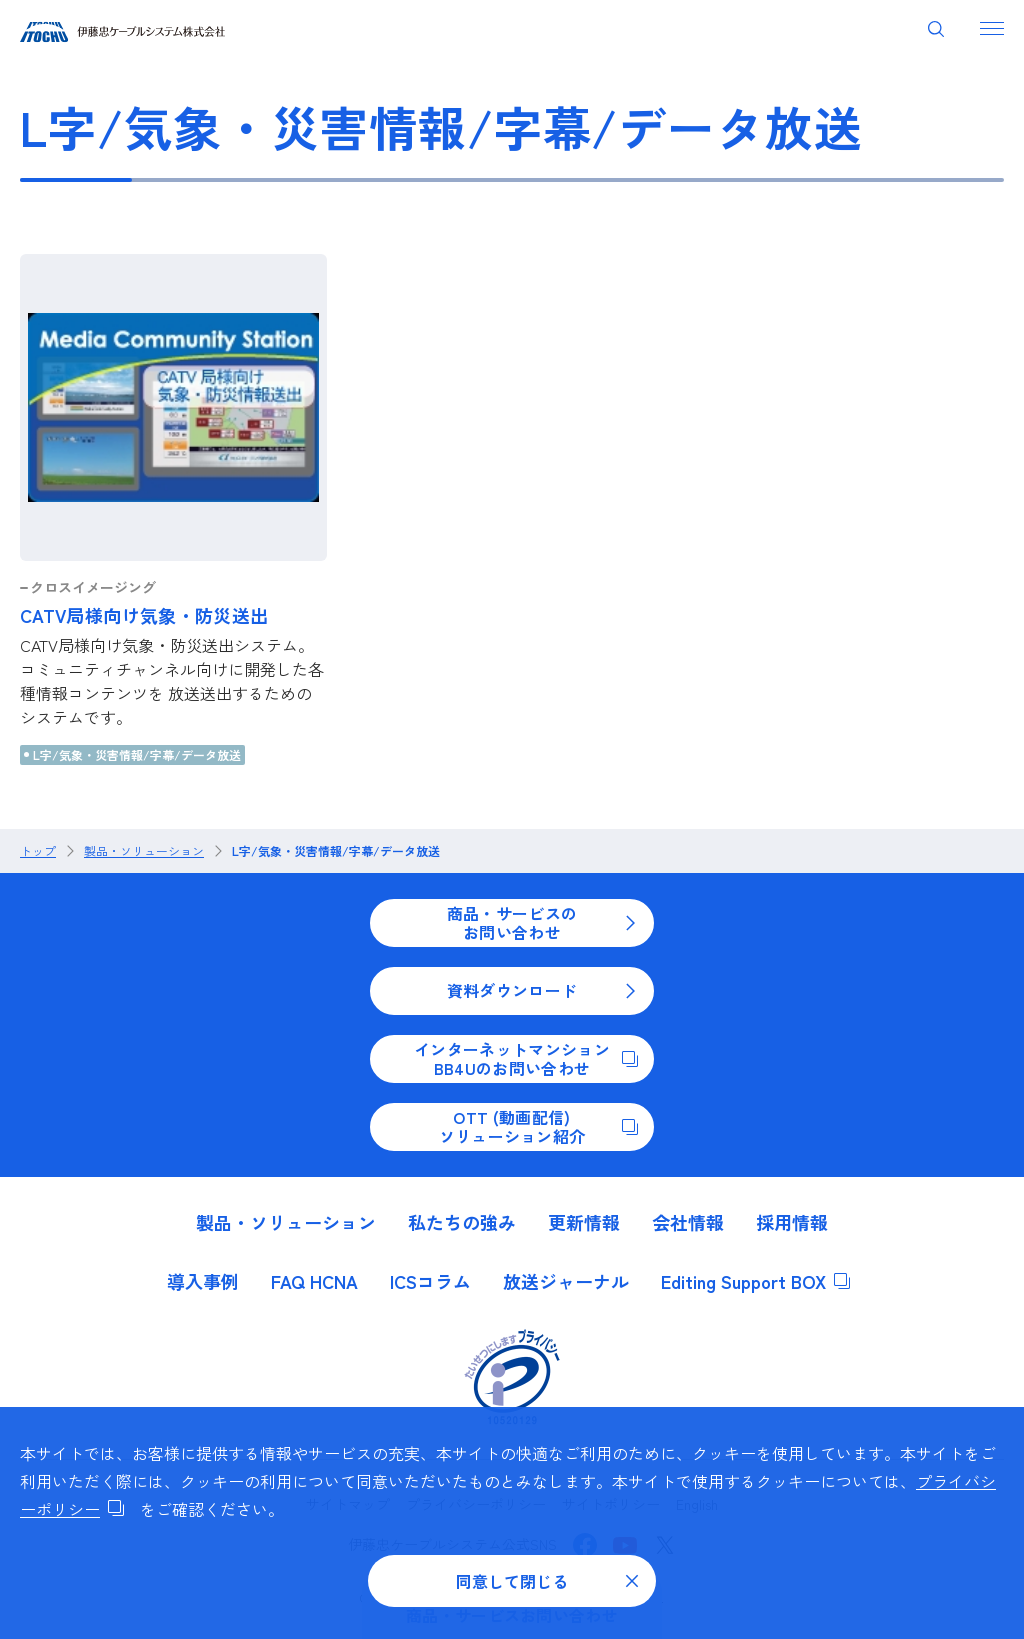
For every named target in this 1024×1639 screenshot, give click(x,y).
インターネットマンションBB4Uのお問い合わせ (526, 1058)
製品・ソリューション (144, 851)
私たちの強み (462, 1222)
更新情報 (584, 1222)
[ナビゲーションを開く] (992, 28)
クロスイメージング (93, 587)
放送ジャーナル (566, 1281)
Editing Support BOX (755, 1281)
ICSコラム (430, 1281)
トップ (38, 851)
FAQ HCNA (314, 1281)
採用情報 (792, 1222)
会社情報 (688, 1222)
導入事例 (203, 1281)
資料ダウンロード (542, 990)
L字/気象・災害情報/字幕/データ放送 (137, 754)
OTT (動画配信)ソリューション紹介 (538, 1126)
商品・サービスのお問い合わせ (542, 922)
